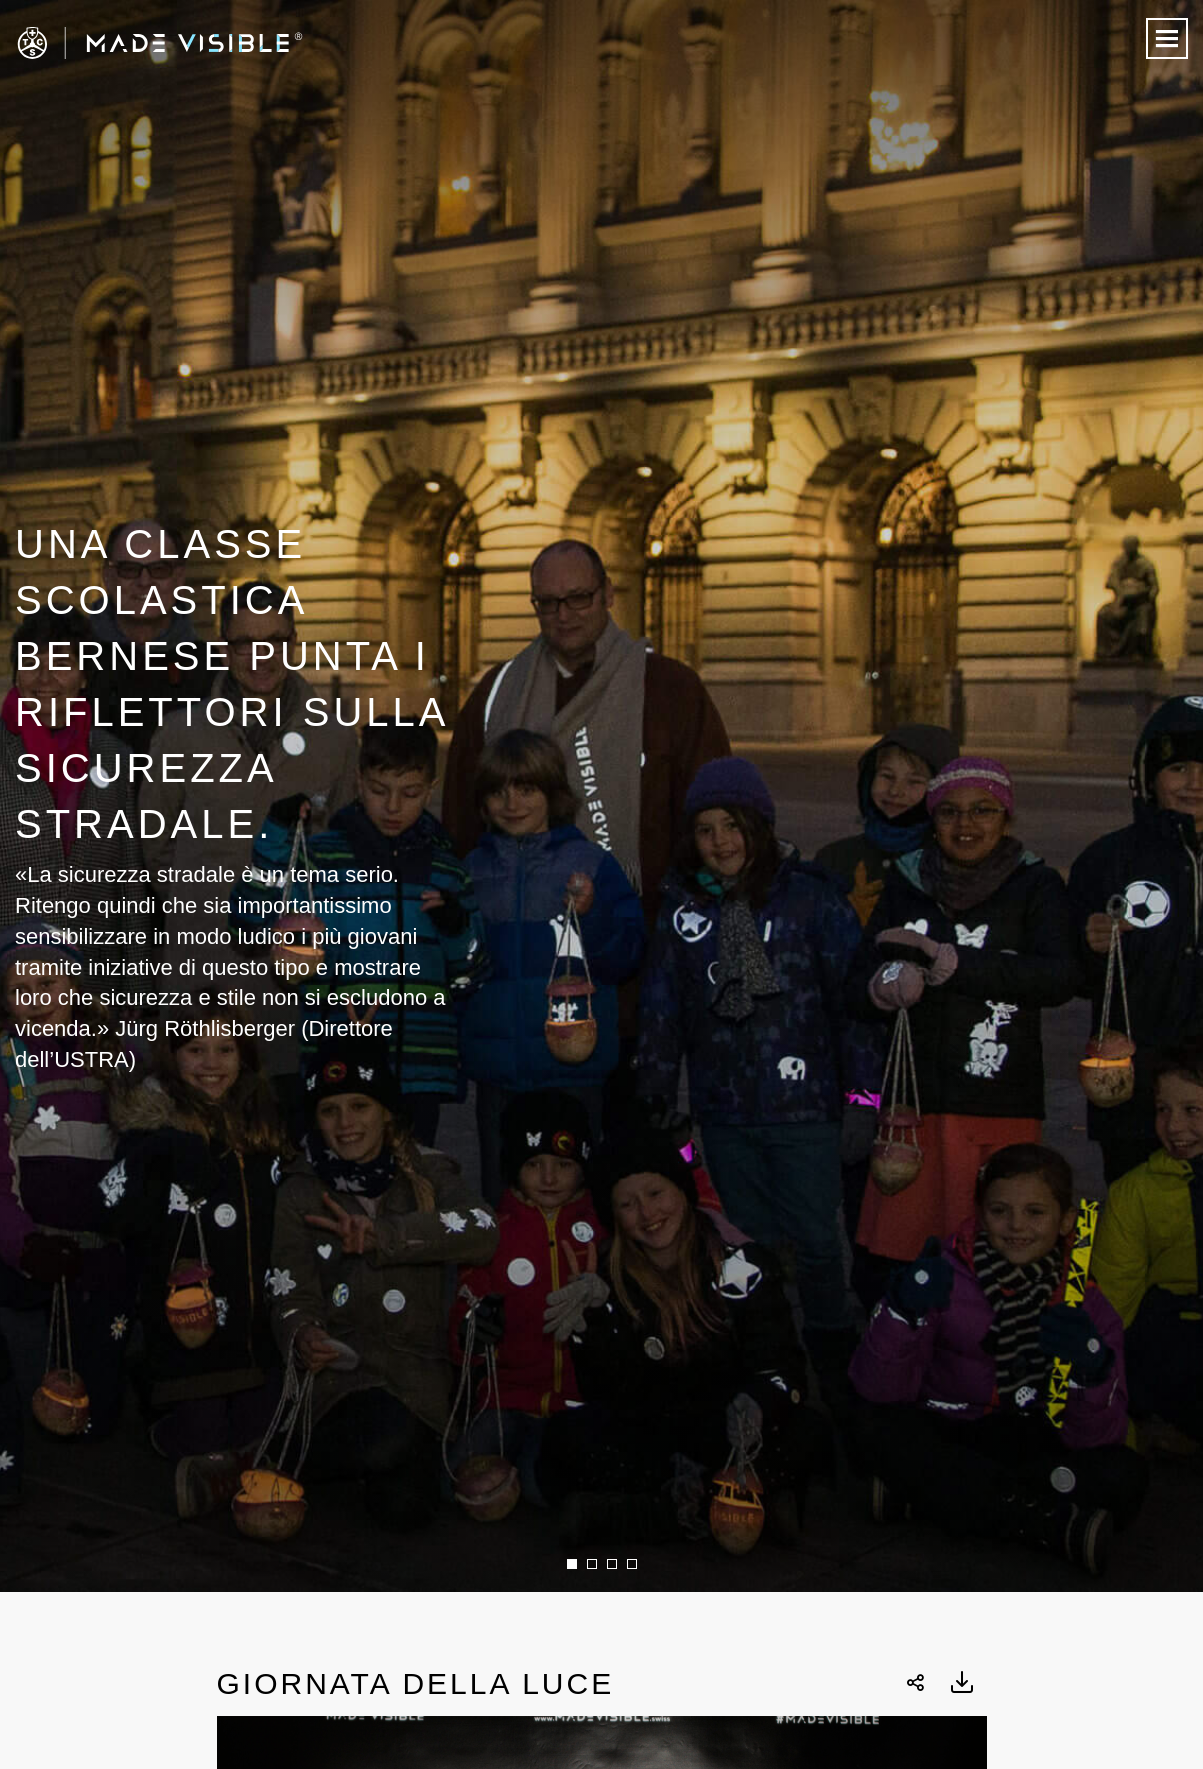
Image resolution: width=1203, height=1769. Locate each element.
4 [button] (632, 1564)
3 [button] (612, 1564)
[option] (601, 796)
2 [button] (592, 1564)
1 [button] (572, 1564)
